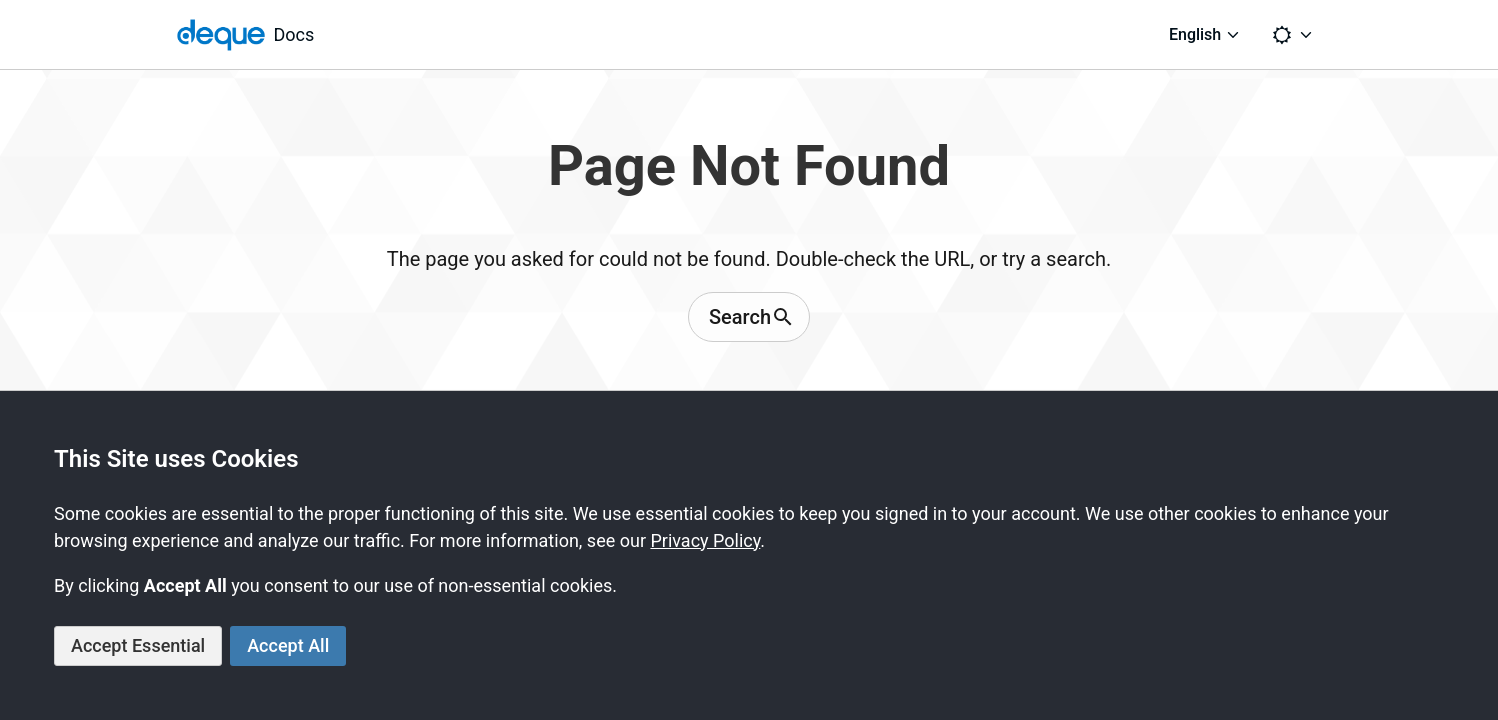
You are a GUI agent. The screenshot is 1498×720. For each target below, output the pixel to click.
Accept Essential (138, 645)
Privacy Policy (705, 540)
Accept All (288, 645)
